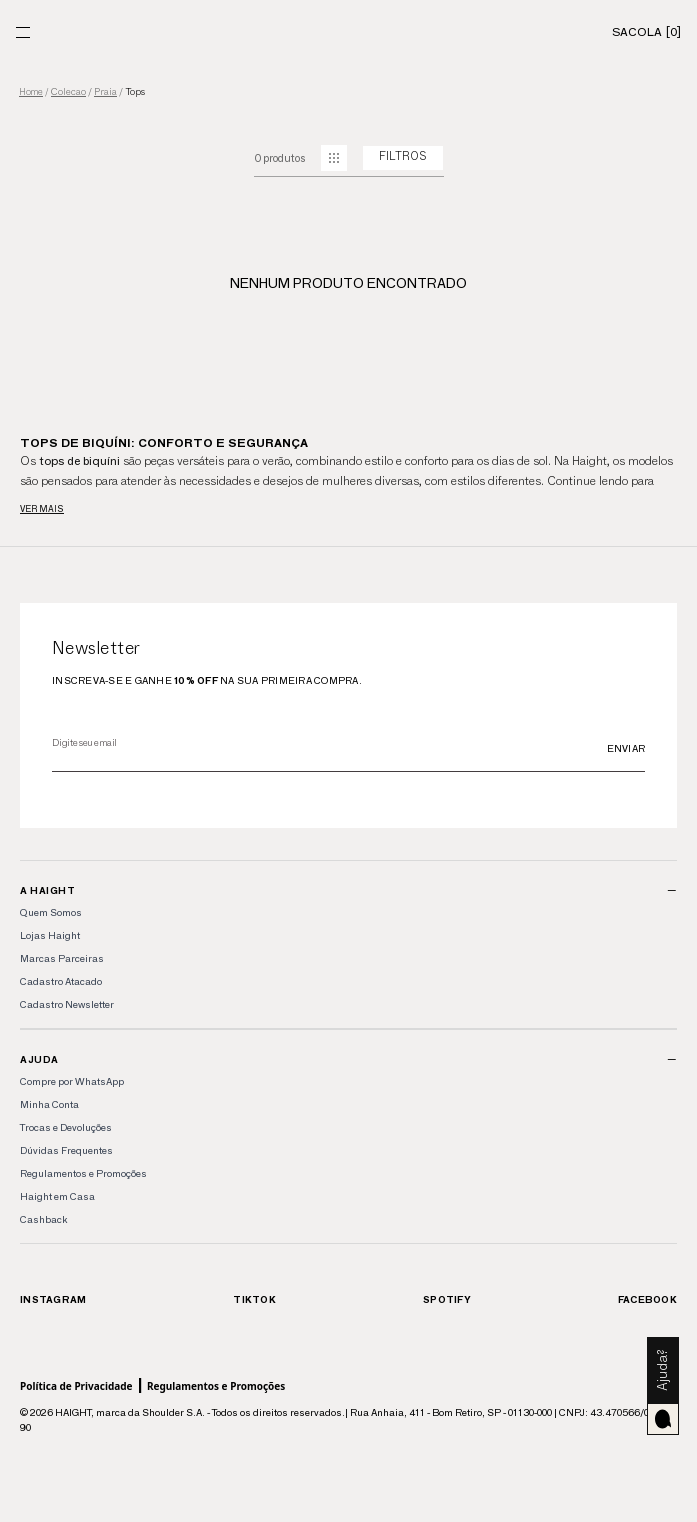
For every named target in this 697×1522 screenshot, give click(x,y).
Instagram (53, 1299)
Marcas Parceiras (62, 958)
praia (105, 92)
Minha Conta (49, 1104)
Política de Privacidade (76, 1386)
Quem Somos (51, 912)
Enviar (626, 748)
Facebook (647, 1299)
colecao (68, 92)
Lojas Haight (50, 935)
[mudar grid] (334, 158)
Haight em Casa (57, 1196)
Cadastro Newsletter (67, 1004)
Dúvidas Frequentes (66, 1150)
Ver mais (42, 508)
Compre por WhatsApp (72, 1081)
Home (31, 92)
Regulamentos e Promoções (83, 1173)
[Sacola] (646, 32)
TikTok (254, 1299)
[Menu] (23, 32)
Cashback (43, 1219)
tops (135, 92)
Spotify (447, 1299)
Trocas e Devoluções (66, 1127)
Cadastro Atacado (61, 981)
